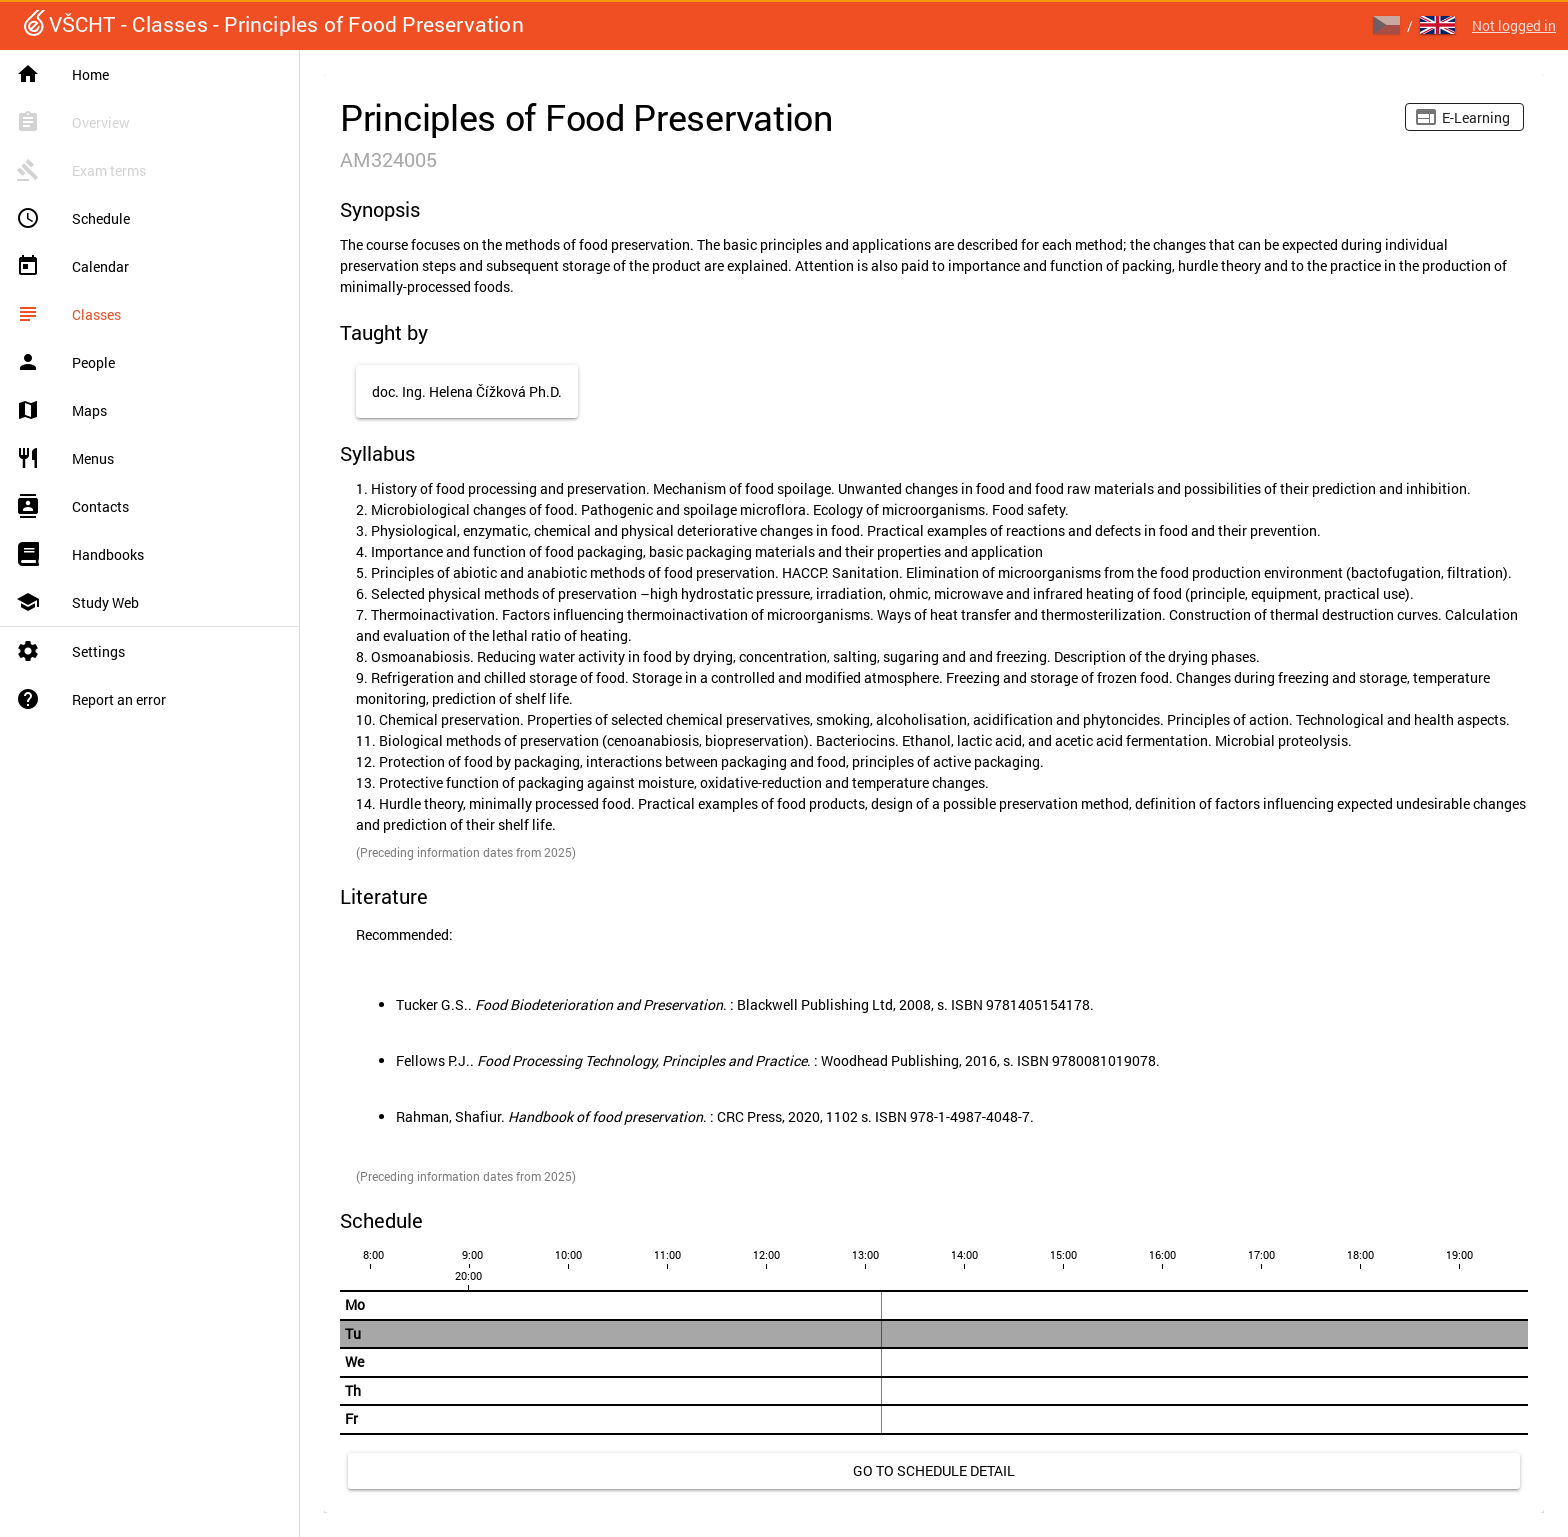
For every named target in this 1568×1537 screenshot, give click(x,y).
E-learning (1476, 117)
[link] (934, 1471)
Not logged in (1514, 25)
